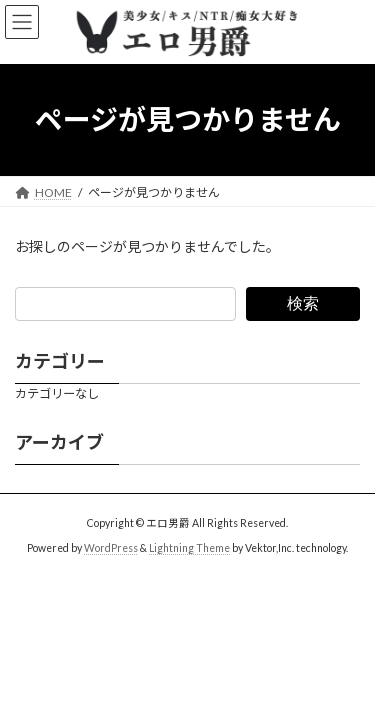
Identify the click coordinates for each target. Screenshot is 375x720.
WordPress (111, 548)
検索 (303, 302)
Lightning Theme (189, 548)
